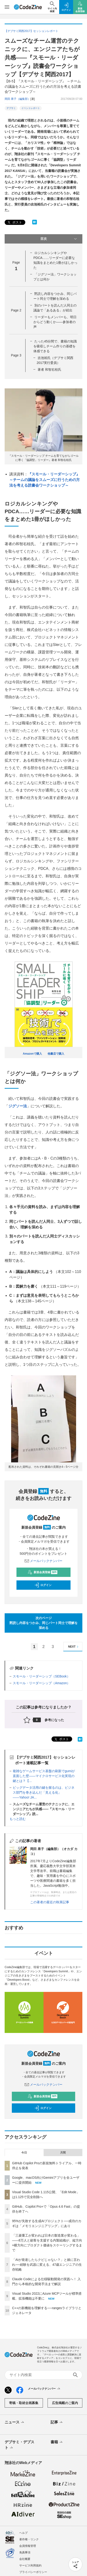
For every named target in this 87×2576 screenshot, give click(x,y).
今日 (24, 2152)
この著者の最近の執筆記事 (49, 1902)
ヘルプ (23, 2532)
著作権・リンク (29, 2539)
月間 (63, 2152)
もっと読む (18, 1819)
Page (16, 310)
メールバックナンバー (44, 1561)
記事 (57, 2422)
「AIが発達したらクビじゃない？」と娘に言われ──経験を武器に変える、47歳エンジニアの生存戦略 (47, 2264)
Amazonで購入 (32, 1053)
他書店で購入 (56, 1053)
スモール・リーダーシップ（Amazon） (41, 1683)
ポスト (14, 222)
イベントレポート (30, 108)
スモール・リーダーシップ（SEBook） (41, 1676)
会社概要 (24, 2559)
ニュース (15, 2422)
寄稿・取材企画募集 (23, 2403)
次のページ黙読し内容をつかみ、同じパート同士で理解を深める (44, 1623)
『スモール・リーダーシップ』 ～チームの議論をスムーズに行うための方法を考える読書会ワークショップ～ (44, 479)
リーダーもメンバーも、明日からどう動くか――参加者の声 (55, 322)
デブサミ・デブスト (19, 2445)
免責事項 (24, 2552)
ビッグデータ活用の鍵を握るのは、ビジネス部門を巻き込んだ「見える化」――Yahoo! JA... (43, 1792)
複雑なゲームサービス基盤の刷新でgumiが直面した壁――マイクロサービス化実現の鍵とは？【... (44, 1776)
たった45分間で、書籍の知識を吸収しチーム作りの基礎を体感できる (55, 346)
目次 (59, 239)
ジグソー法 (17, 1106)
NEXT (74, 1647)
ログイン (43, 1585)
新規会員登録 (43, 1572)
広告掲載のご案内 (65, 2403)
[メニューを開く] (7, 7)
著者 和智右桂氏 (49, 369)
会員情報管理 (27, 2546)
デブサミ (11, 108)
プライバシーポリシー (33, 2572)
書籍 (57, 2442)
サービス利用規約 (30, 2565)
